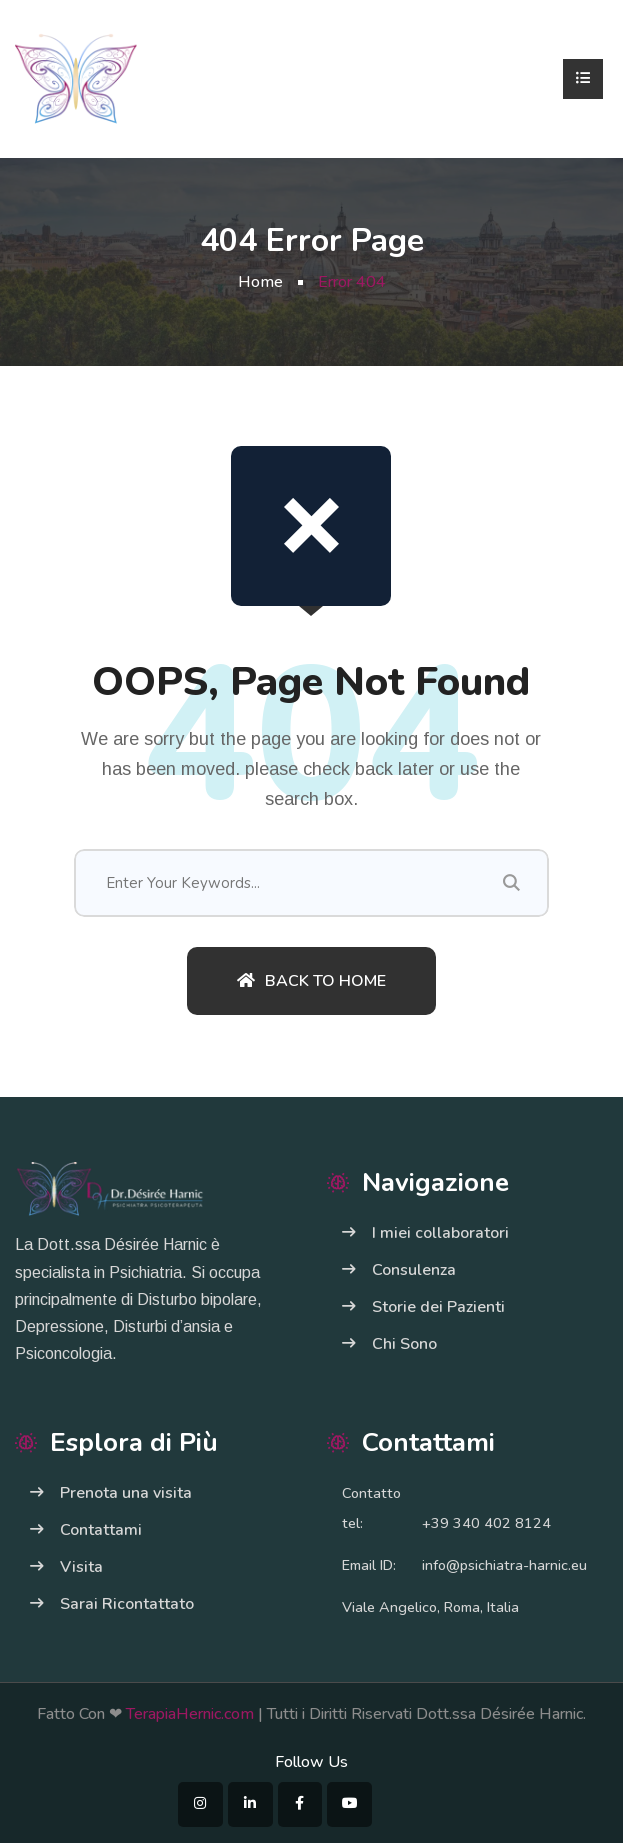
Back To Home (311, 981)
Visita (81, 1567)
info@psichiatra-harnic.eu (504, 1565)
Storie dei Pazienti (438, 1307)
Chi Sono (404, 1344)
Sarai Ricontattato (127, 1604)
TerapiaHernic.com (188, 1714)
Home (260, 282)
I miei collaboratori (440, 1233)
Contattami (101, 1530)
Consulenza (414, 1270)
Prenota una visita (126, 1493)
